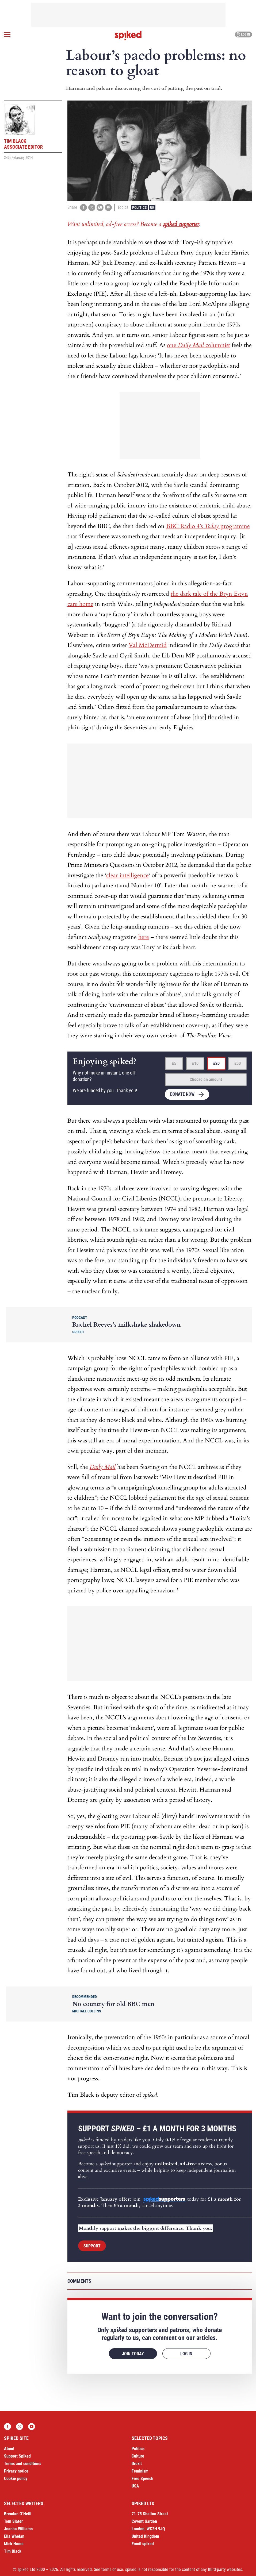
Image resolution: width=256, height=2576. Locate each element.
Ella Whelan (14, 2536)
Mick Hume (14, 2543)
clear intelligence (127, 875)
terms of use (112, 2569)
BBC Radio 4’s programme (208, 526)
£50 (237, 1063)
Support (92, 2245)
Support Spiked (17, 2456)
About (9, 2448)
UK (152, 207)
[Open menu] (7, 34)
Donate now (182, 1094)
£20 (216, 1063)
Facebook (7, 2426)
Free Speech (142, 2478)
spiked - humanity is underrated (128, 35)
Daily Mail (103, 1467)
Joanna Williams (18, 2528)
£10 (195, 1063)
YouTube (31, 2426)
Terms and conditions (22, 2463)
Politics (139, 207)
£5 (174, 1063)
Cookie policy (15, 2478)
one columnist (198, 345)
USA (135, 2486)
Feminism (140, 2471)
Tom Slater (13, 2521)
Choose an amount (206, 1079)
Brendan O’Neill (17, 2513)
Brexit (137, 2463)
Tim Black (12, 2551)
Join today (133, 2353)
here (143, 937)
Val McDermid (148, 645)
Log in (243, 34)
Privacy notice (16, 2471)
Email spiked (143, 2543)
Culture (138, 2456)
